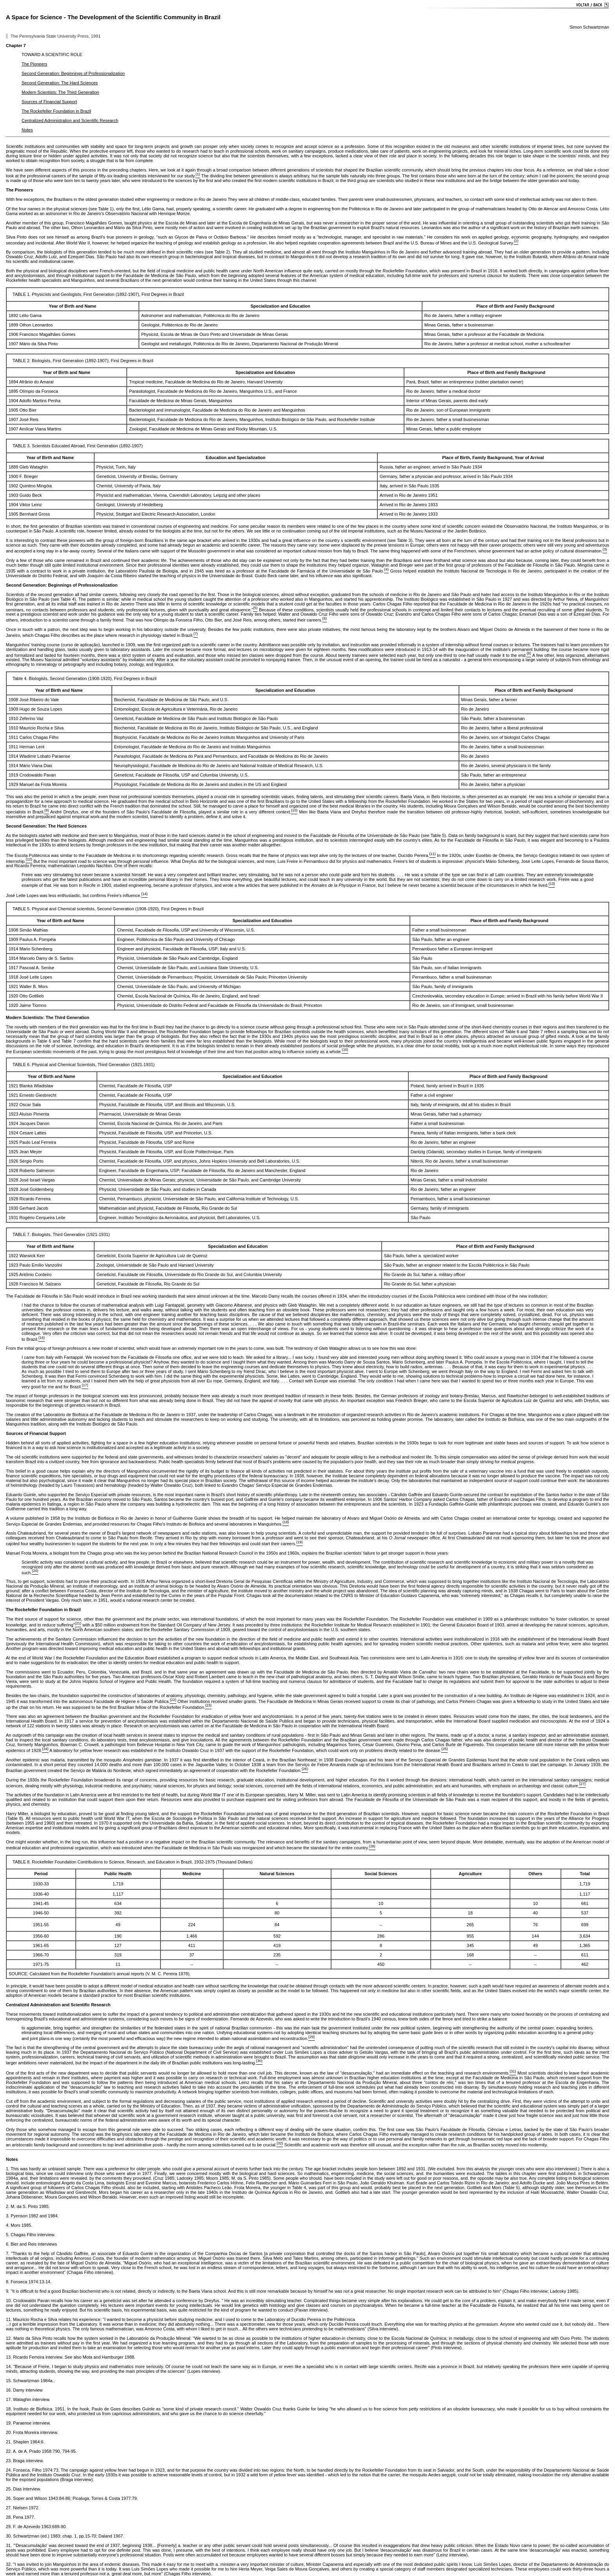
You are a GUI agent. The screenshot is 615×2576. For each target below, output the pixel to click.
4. (8, 2225)
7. (8, 2253)
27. (9, 2507)
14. (9, 2366)
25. (9, 2489)
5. (8, 2234)
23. (9, 2460)
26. (9, 2498)
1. (8, 2168)
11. (9, 2319)
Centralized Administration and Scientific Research (70, 120)
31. (9, 2545)
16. (9, 2390)
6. (8, 2244)
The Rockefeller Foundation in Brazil (56, 111)
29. (9, 2526)
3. (8, 2215)
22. (9, 2451)
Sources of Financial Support (49, 101)
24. (9, 2470)
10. (9, 2300)
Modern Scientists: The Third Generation (60, 92)
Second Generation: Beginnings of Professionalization (73, 73)
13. (9, 2357)
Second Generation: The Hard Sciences (60, 82)
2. (8, 2206)
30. (9, 2536)
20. (9, 2432)
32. (9, 2564)
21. (9, 2441)
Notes (27, 130)
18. (9, 2408)
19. (9, 2423)
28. (9, 2517)
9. (8, 2291)
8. (8, 2281)
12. (9, 2338)
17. (9, 2399)
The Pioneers (34, 64)
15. (9, 2380)
